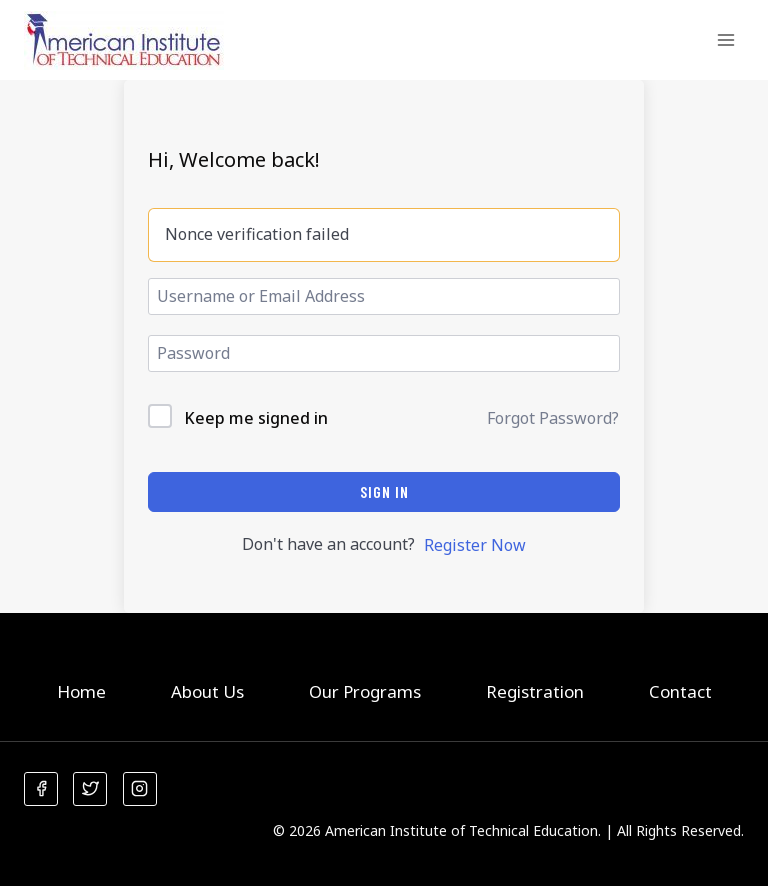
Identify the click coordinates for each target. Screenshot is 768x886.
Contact (680, 691)
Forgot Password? (553, 418)
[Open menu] (725, 39)
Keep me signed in (256, 418)
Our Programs (365, 691)
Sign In (384, 491)
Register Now (475, 545)
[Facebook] (41, 789)
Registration (535, 691)
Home (81, 691)
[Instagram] (140, 789)
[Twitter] (90, 789)
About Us (207, 691)
